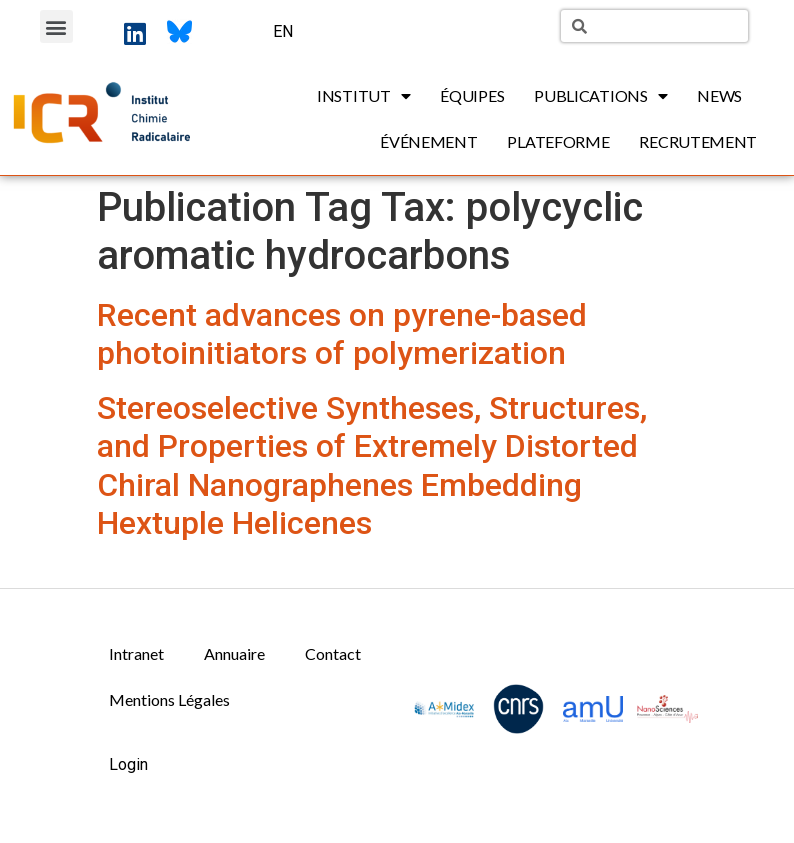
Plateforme (558, 141)
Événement (428, 141)
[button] (56, 26)
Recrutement (698, 141)
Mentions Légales (169, 699)
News (719, 95)
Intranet (136, 653)
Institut (363, 96)
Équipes (472, 95)
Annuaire (234, 653)
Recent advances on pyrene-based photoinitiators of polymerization (342, 334)
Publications (600, 96)
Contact (333, 653)
